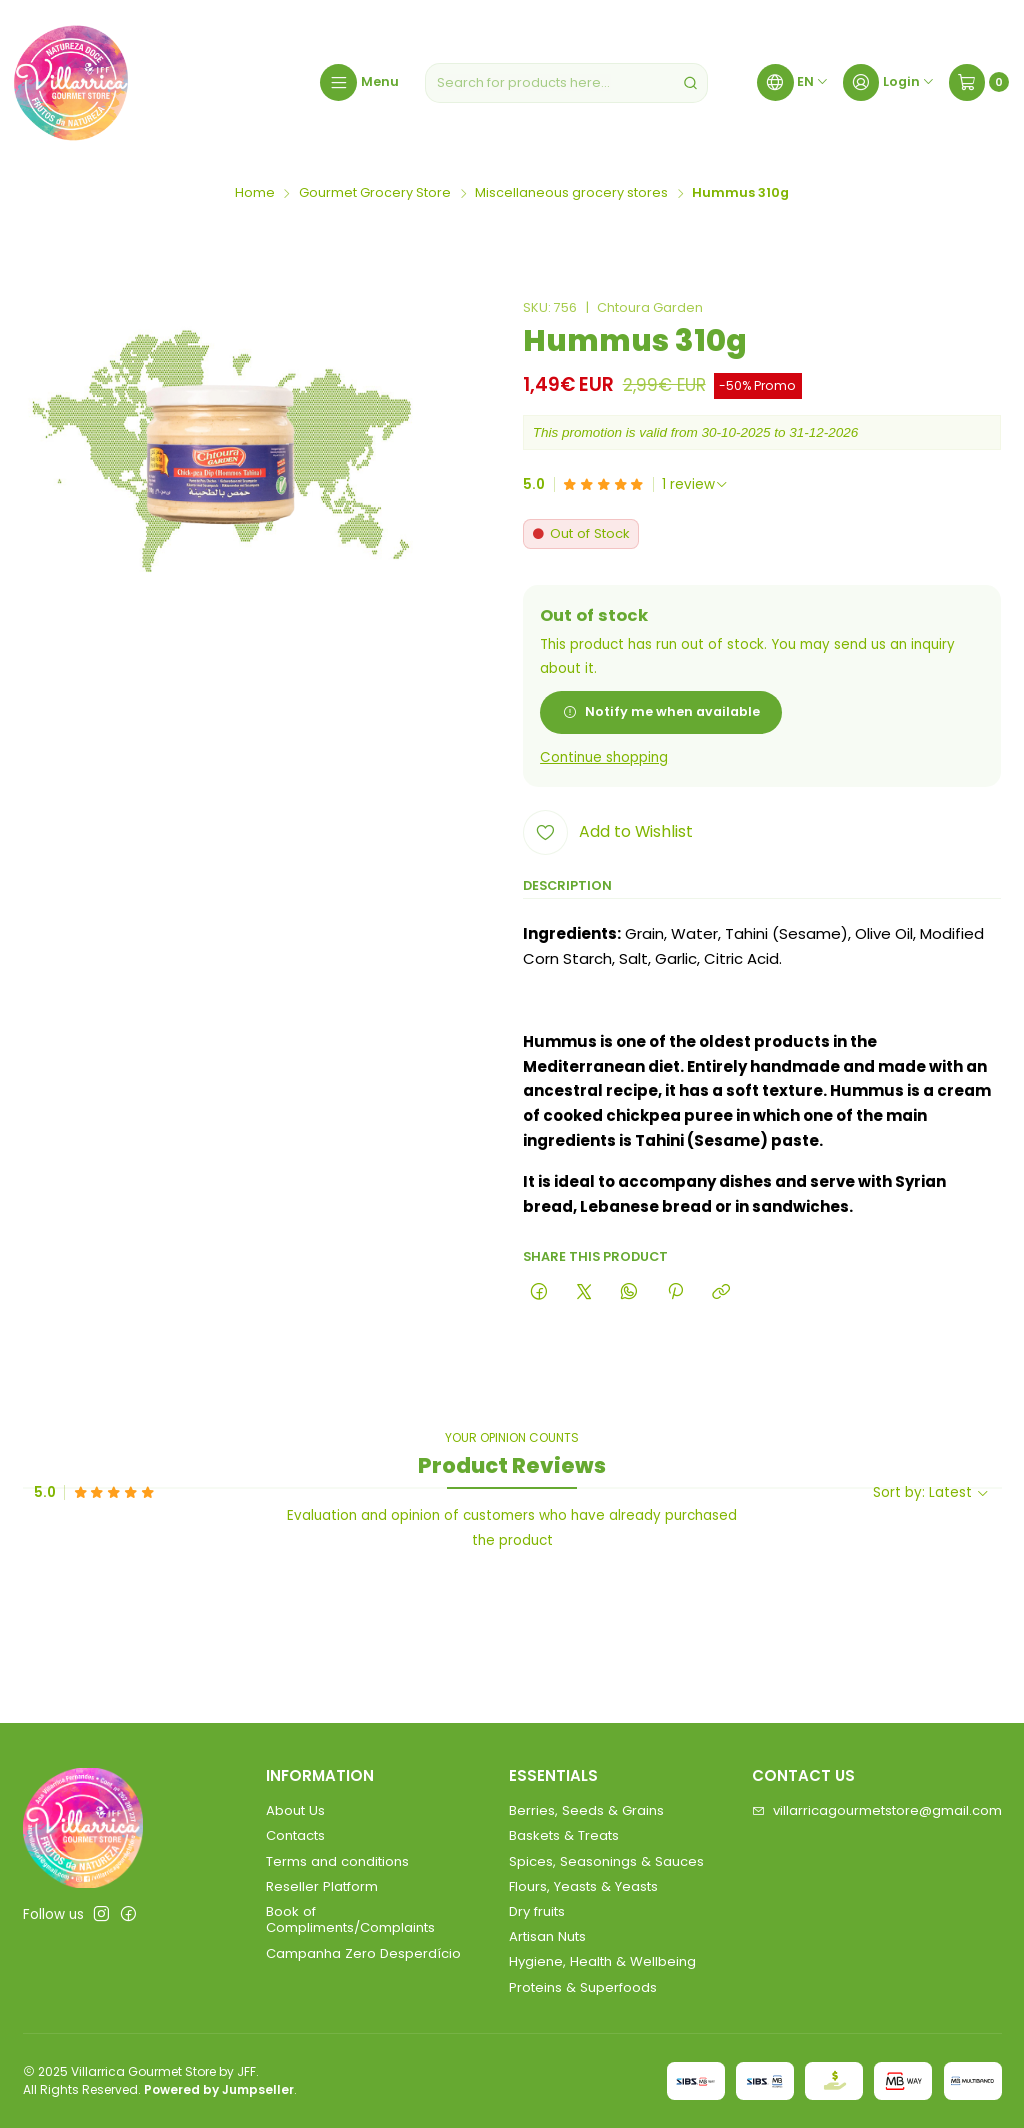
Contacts (295, 1835)
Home (255, 193)
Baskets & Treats (564, 1835)
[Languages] (793, 83)
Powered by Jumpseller (219, 2089)
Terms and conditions (337, 1861)
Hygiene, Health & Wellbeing (602, 1961)
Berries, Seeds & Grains (586, 1810)
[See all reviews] (695, 485)
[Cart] (979, 83)
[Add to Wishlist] (608, 832)
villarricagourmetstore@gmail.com (877, 1810)
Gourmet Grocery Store (375, 193)
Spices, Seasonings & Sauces (606, 1861)
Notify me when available (661, 711)
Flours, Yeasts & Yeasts (583, 1886)
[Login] (889, 83)
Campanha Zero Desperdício (363, 1953)
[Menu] (359, 83)
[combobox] (566, 83)
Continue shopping (604, 758)
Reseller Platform (322, 1886)
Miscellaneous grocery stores (571, 193)
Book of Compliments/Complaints (350, 1919)
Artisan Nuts (547, 1936)
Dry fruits (537, 1911)
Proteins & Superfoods (583, 1987)
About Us (295, 1810)
